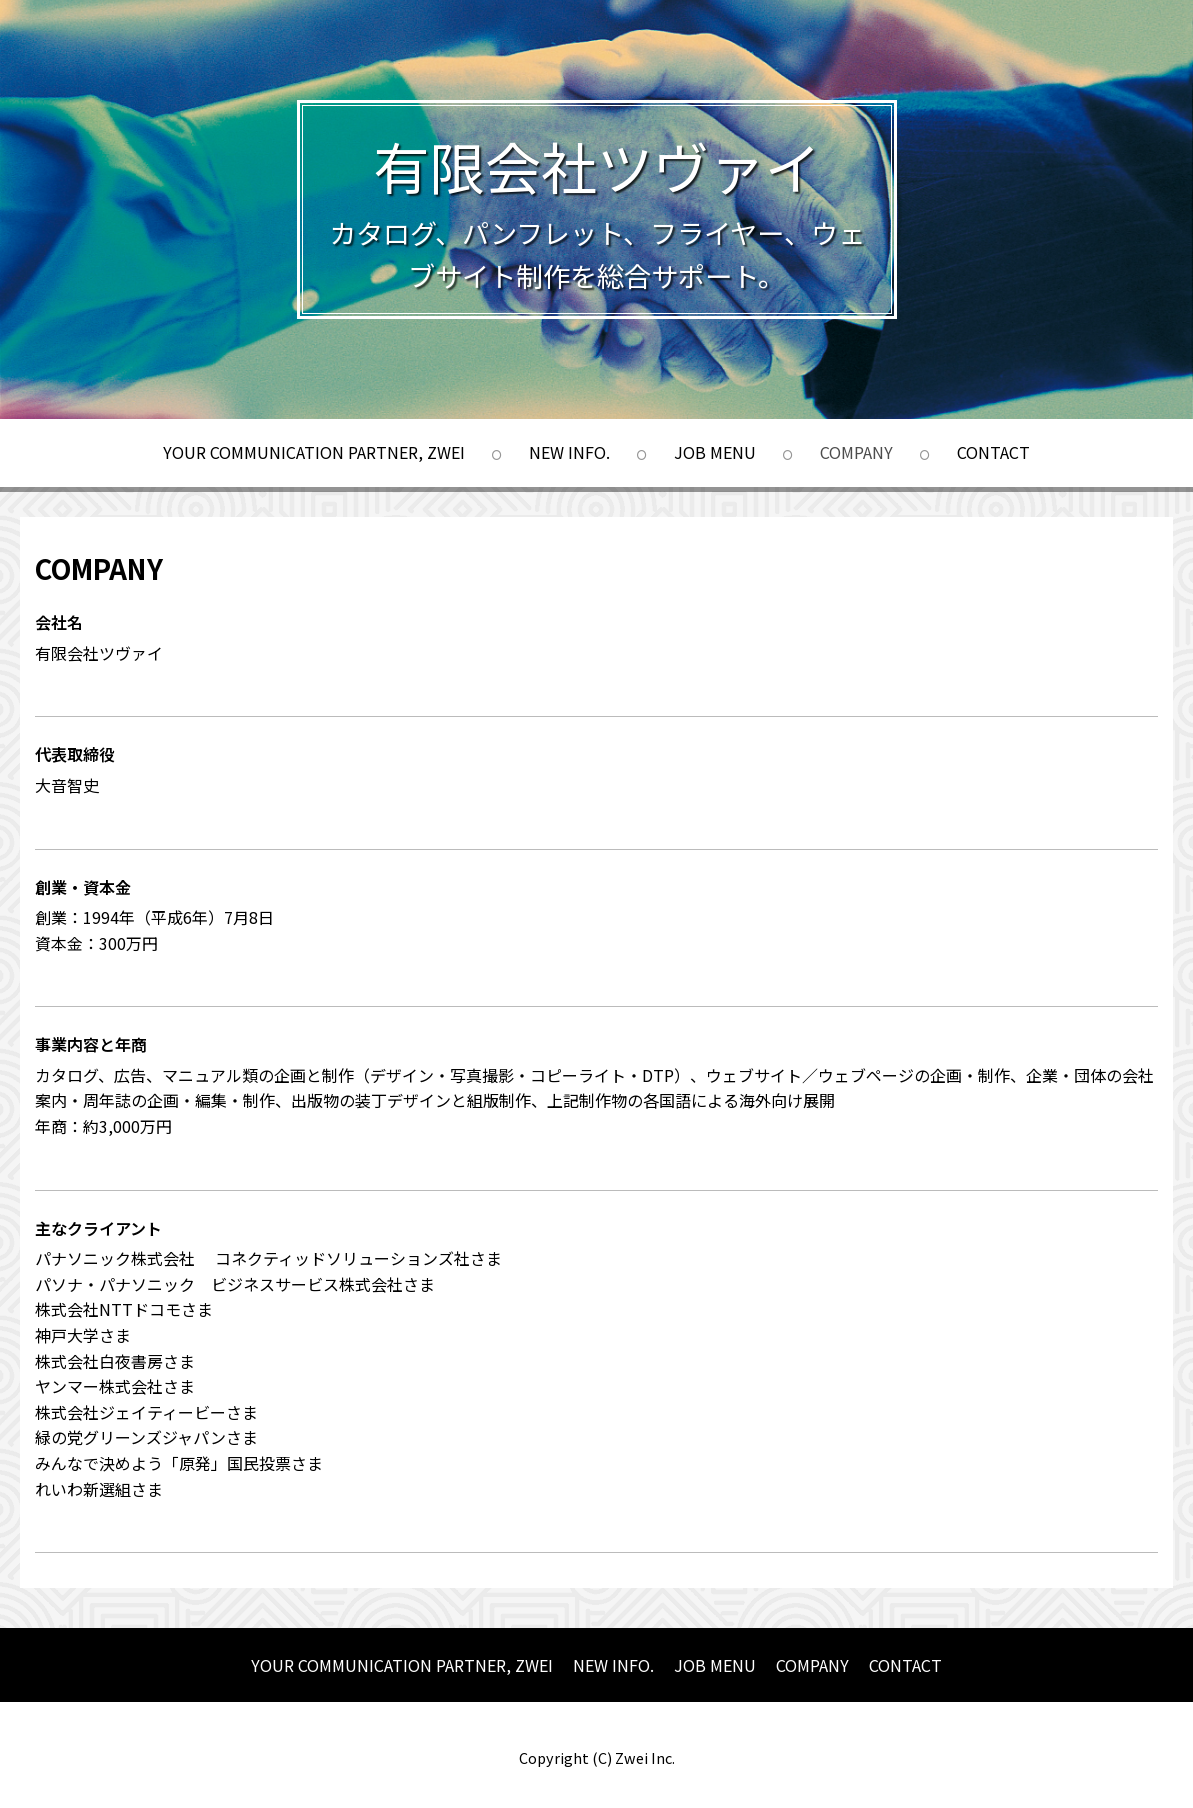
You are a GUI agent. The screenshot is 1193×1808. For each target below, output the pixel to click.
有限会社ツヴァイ (597, 165)
